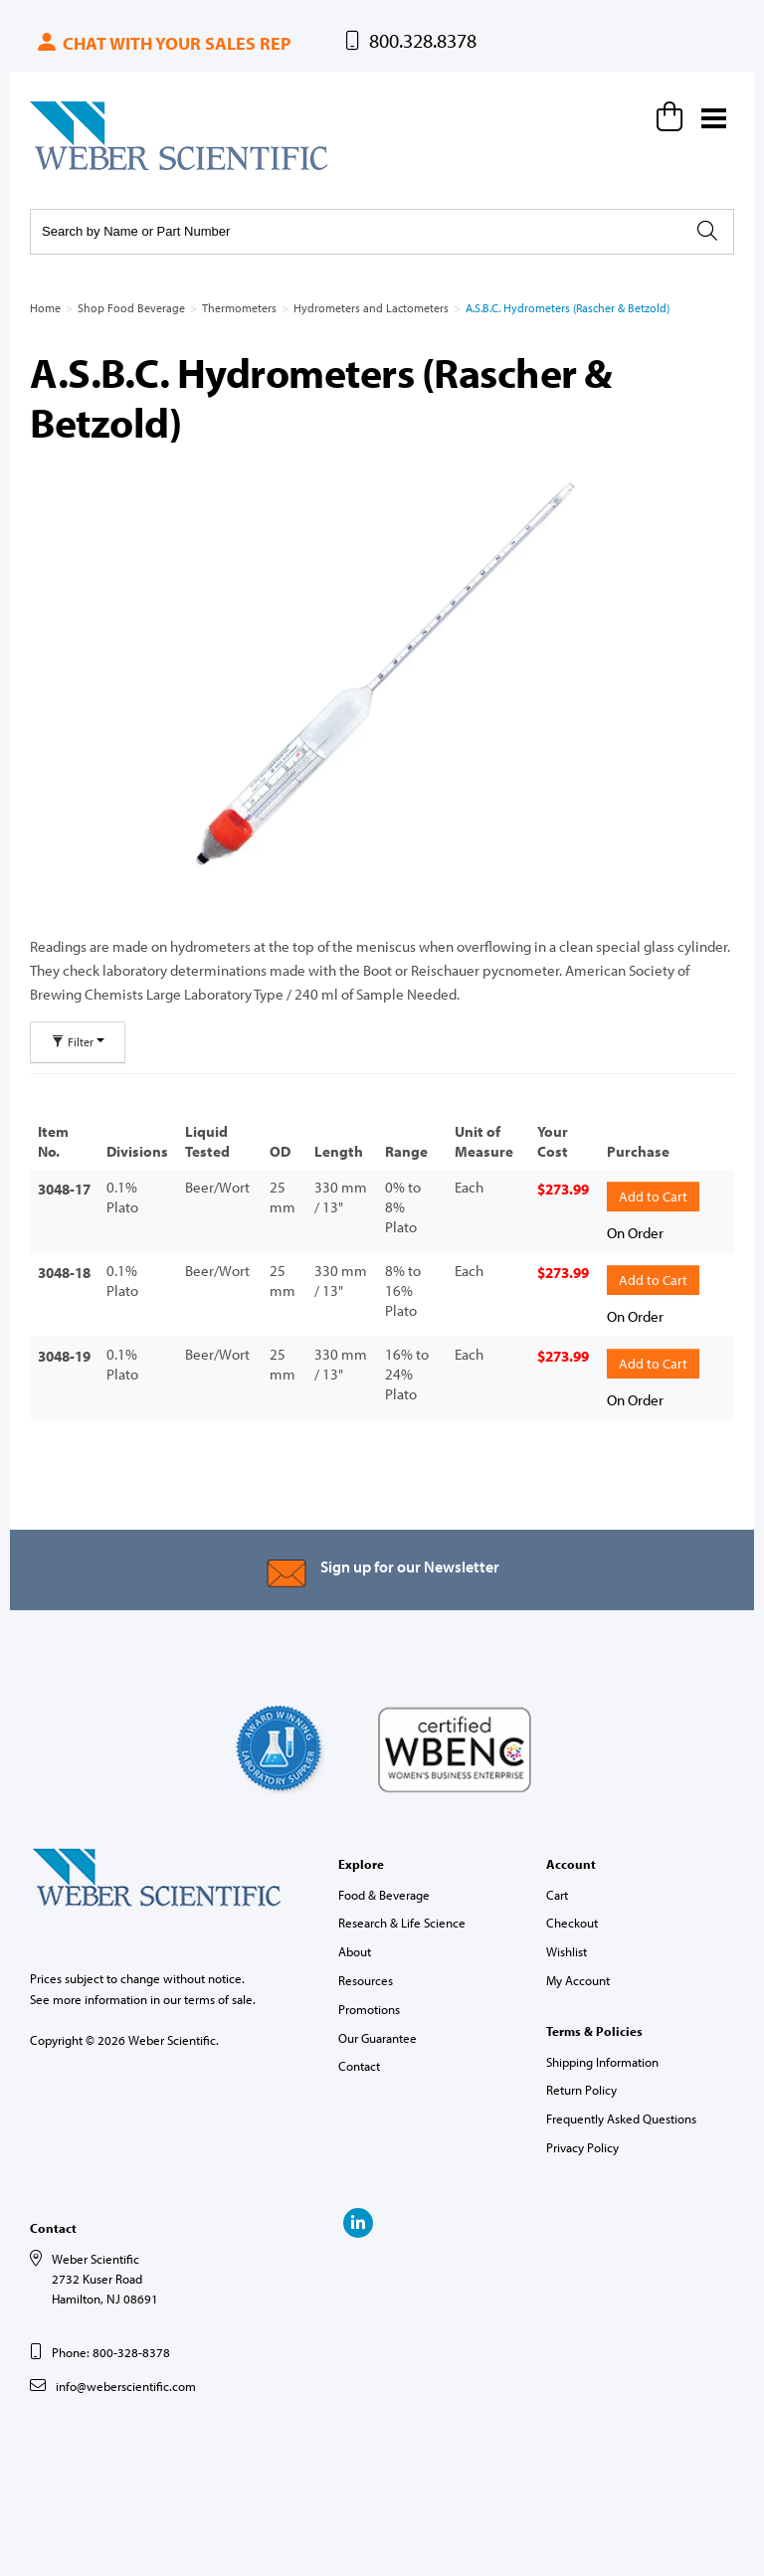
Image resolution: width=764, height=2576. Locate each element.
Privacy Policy (582, 2147)
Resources (365, 1980)
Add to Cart (653, 1196)
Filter (77, 1041)
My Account (578, 1980)
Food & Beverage (384, 1895)
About (354, 1951)
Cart (557, 1895)
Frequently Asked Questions (621, 2118)
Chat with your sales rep (162, 43)
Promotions (369, 2009)
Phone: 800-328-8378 (111, 2352)
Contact (359, 2066)
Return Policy (581, 2090)
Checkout (572, 1923)
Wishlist (566, 1951)
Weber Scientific (76, 169)
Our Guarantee (377, 2038)
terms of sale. (220, 1999)
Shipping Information (602, 2062)
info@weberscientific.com (126, 2386)
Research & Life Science (402, 1923)
